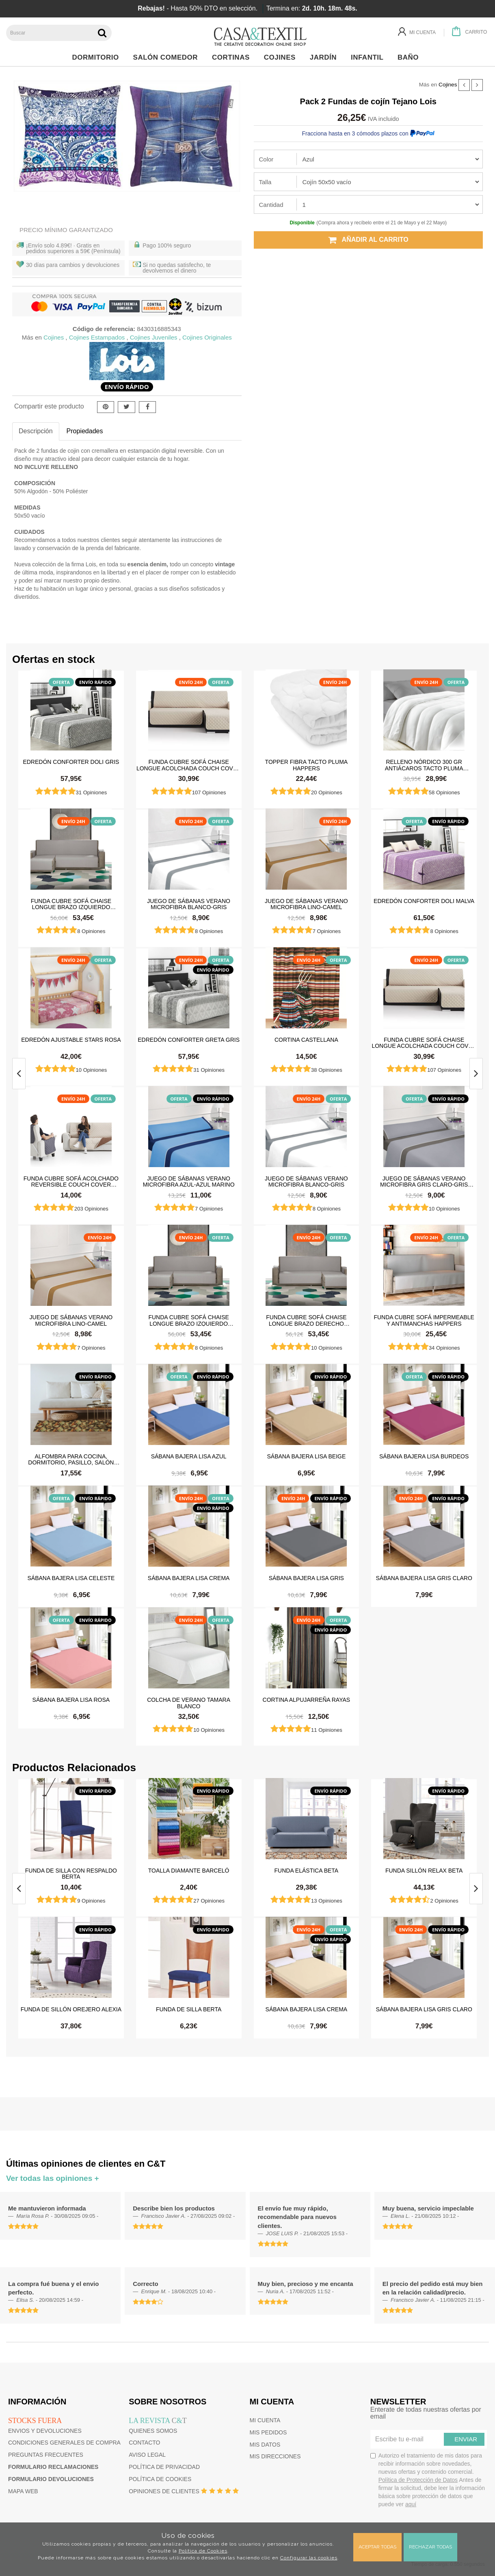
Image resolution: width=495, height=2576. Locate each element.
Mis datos (265, 2444)
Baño (410, 57)
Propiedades (85, 431)
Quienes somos (153, 2431)
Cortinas (233, 57)
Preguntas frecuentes (45, 2454)
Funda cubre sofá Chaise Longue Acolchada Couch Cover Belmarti (188, 765)
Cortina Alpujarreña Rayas (306, 1700)
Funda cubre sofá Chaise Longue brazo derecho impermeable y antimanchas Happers (306, 1320)
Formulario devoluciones (51, 2479)
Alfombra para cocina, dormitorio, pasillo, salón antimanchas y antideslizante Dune (71, 1459)
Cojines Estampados (97, 337)
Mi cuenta (265, 2420)
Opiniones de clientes (164, 2491)
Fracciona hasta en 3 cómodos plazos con (368, 133)
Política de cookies (160, 2479)
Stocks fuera (35, 2421)
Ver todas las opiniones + (52, 2178)
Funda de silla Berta (188, 2009)
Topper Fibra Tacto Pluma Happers (306, 765)
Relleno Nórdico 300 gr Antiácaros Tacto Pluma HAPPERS (424, 765)
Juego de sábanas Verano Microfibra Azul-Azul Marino (189, 1181)
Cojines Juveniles (153, 337)
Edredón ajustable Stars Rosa (71, 1039)
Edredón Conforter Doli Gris (71, 762)
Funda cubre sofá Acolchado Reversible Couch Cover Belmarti (71, 1181)
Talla (265, 181)
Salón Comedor (167, 57)
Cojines (282, 57)
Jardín (325, 57)
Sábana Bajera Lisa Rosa (71, 1700)
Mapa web (23, 2491)
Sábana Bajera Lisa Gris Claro (424, 1578)
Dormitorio (97, 57)
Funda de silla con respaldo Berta (71, 1873)
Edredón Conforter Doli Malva (424, 901)
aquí (410, 2504)
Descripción (36, 431)
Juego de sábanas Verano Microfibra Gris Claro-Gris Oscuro (424, 1181)
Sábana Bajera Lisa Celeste (71, 1578)
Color (266, 159)
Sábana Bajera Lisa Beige (306, 1456)
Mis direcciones (275, 2456)
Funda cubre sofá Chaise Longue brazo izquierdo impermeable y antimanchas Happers (70, 904)
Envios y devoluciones (45, 2431)
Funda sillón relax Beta (424, 1870)
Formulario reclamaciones (53, 2467)
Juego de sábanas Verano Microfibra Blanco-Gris (188, 904)
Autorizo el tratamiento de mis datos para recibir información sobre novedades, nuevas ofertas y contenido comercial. (427, 2479)
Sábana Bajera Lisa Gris (306, 1578)
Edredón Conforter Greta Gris (189, 1039)
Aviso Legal (147, 2454)
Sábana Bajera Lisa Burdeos (424, 1456)
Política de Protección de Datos (418, 2480)
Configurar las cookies (308, 2558)
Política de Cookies (203, 2551)
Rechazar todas (430, 2547)
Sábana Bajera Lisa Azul (189, 1456)
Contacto (144, 2442)
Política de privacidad (164, 2467)
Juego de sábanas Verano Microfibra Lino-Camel (306, 904)
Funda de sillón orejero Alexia (71, 2009)
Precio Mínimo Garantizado (66, 229)
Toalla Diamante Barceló (188, 1870)
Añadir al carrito (368, 239)
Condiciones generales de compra (64, 2442)
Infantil (369, 57)
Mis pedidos (268, 2432)
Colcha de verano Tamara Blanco (188, 1703)
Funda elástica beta (307, 1870)
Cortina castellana (306, 1039)
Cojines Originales (207, 337)
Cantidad (271, 204)
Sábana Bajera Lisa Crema (189, 1578)
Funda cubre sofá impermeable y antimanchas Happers (424, 1320)
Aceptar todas (377, 2547)
